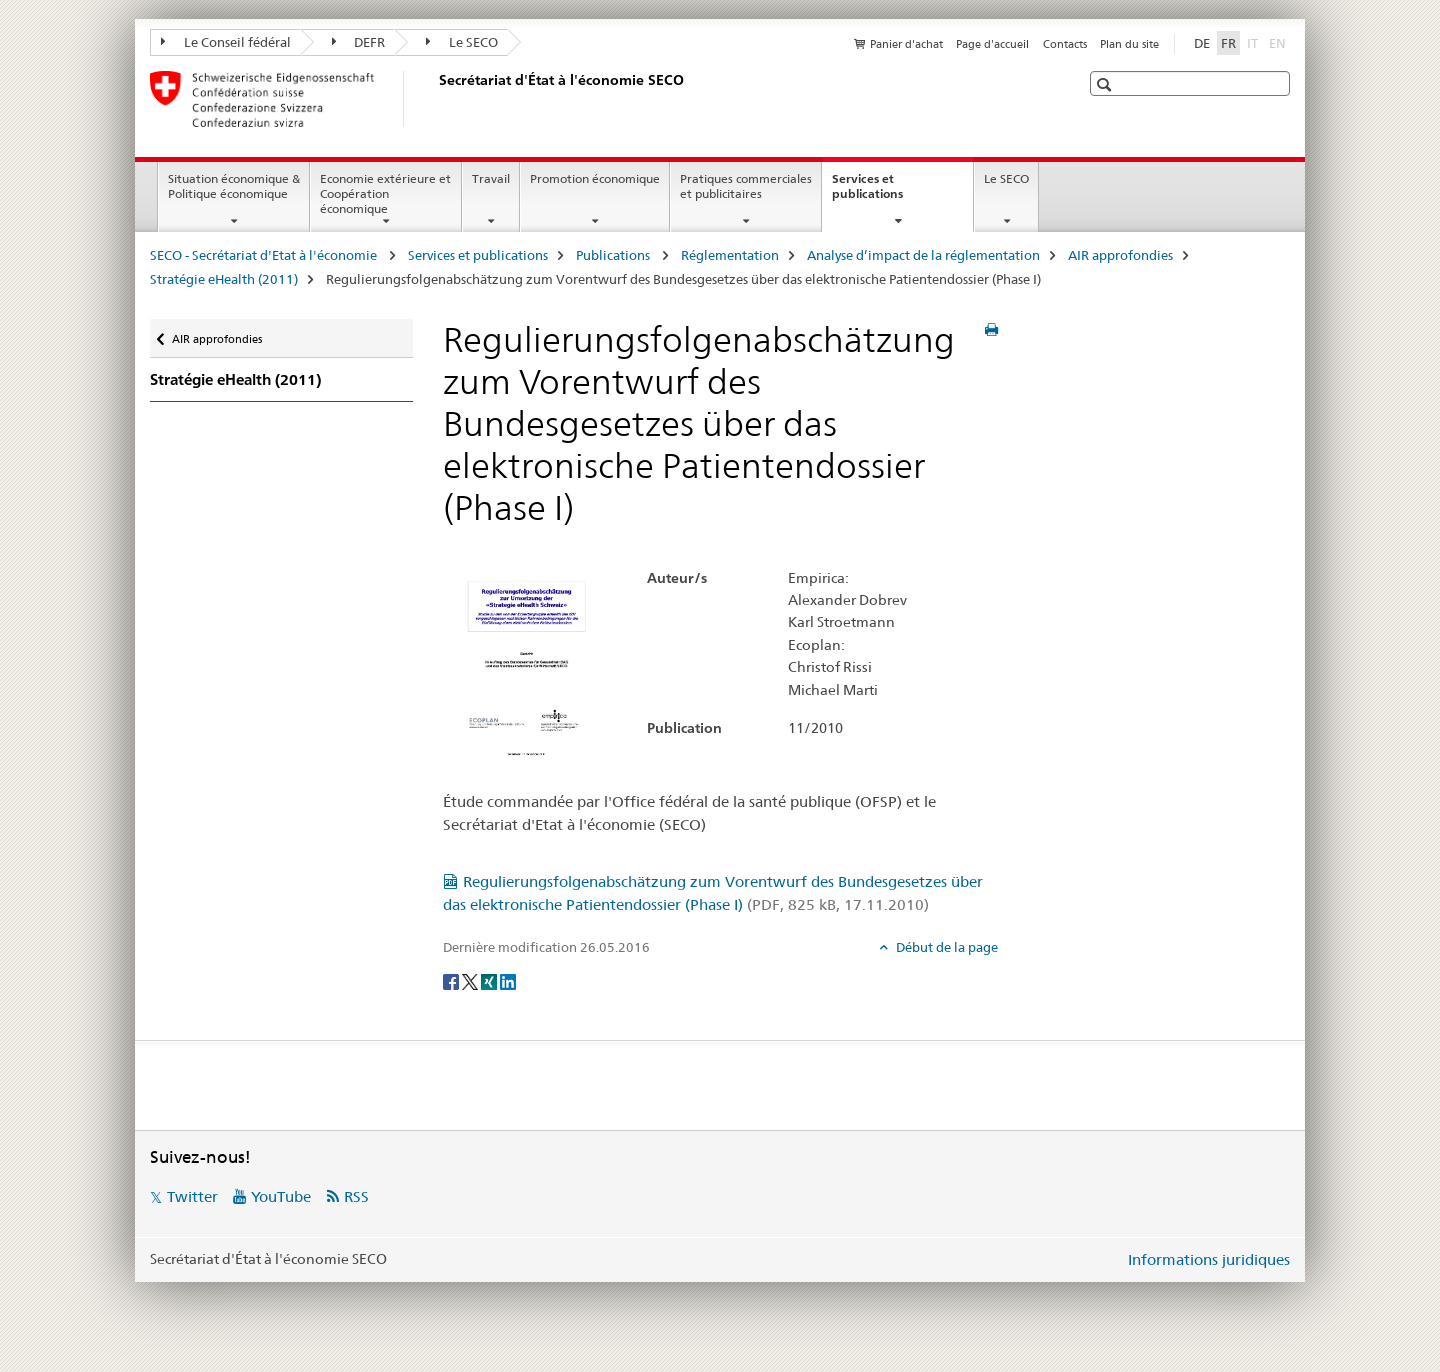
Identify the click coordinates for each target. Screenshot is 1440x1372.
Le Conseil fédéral (226, 42)
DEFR (359, 42)
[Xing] (490, 980)
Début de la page (945, 947)
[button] (1106, 84)
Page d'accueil (992, 44)
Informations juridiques (1209, 1259)
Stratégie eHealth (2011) (224, 279)
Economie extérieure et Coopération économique (385, 193)
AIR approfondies (1120, 255)
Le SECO (462, 42)
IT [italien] (1254, 42)
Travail (491, 178)
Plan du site (1129, 44)
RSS (356, 1196)
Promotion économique (595, 178)
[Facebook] (452, 980)
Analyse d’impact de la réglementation (923, 255)
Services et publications (889, 193)
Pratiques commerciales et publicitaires (746, 186)
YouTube (281, 1196)
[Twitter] (471, 980)
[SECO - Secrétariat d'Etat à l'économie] (435, 99)
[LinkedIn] (508, 980)
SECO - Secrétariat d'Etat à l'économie (265, 255)
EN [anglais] (1279, 42)
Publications (614, 255)
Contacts (1065, 44)
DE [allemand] (1202, 43)
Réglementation (730, 255)
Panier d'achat (906, 44)
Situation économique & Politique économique (234, 186)
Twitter (192, 1196)
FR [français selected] (1228, 43)
